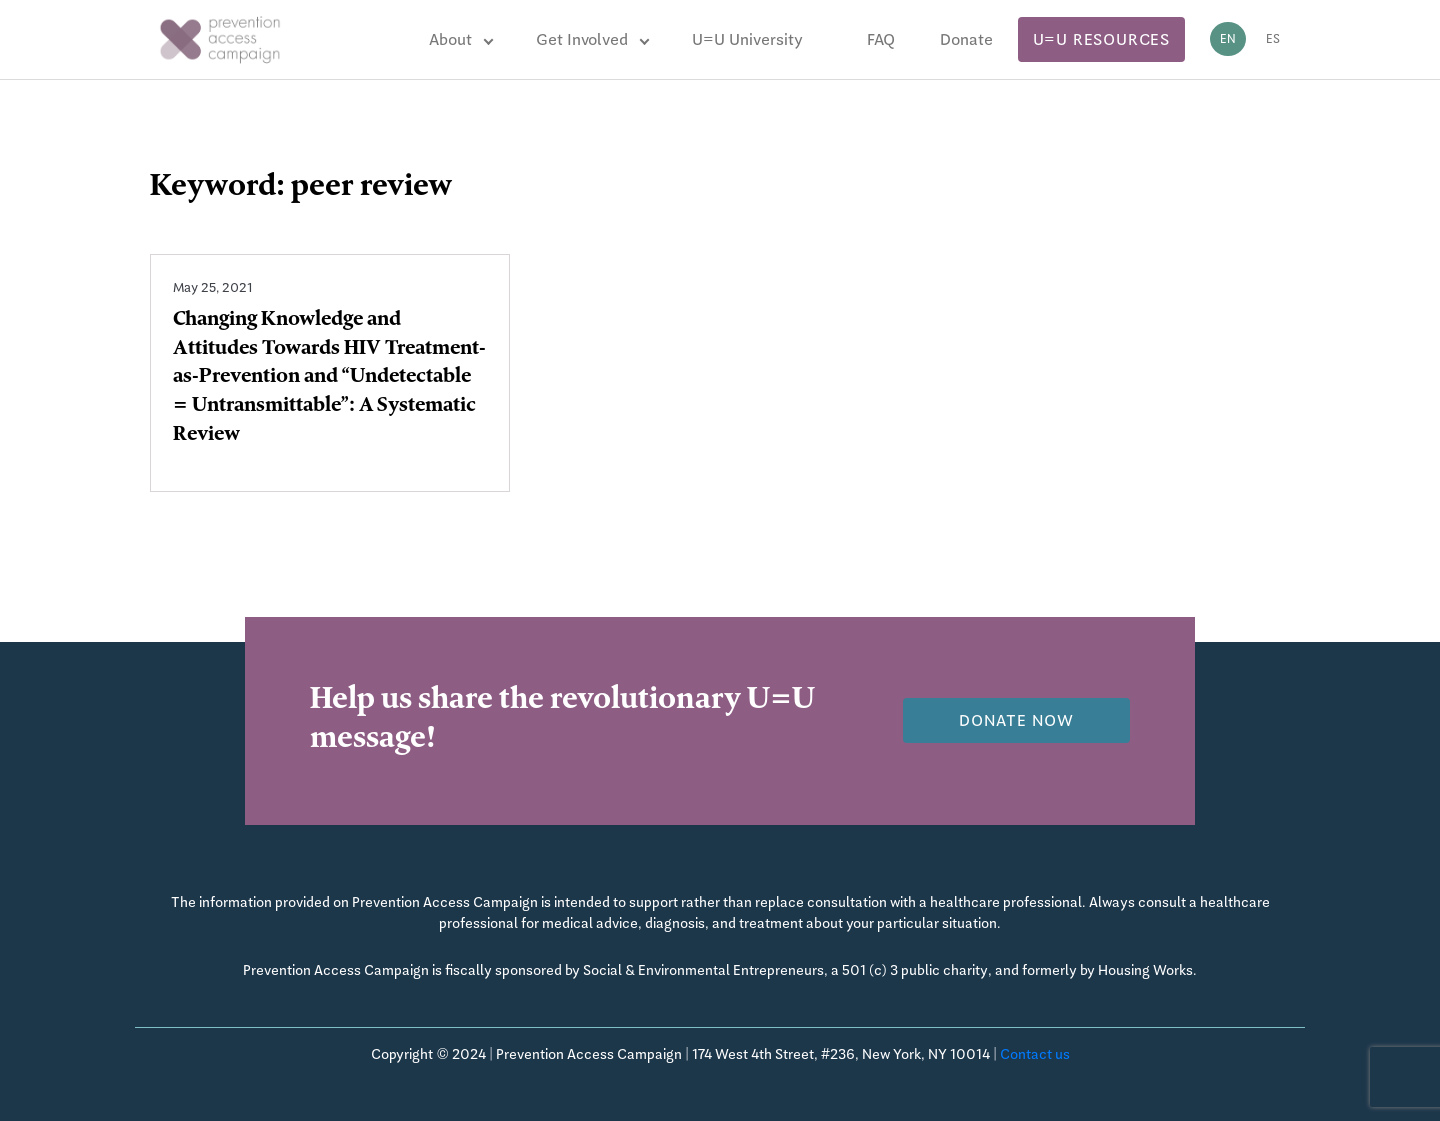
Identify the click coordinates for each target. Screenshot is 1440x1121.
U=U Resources (1101, 39)
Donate (966, 39)
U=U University (747, 39)
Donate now (1016, 720)
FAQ (881, 39)
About (450, 39)
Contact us (1035, 1054)
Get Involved (582, 39)
